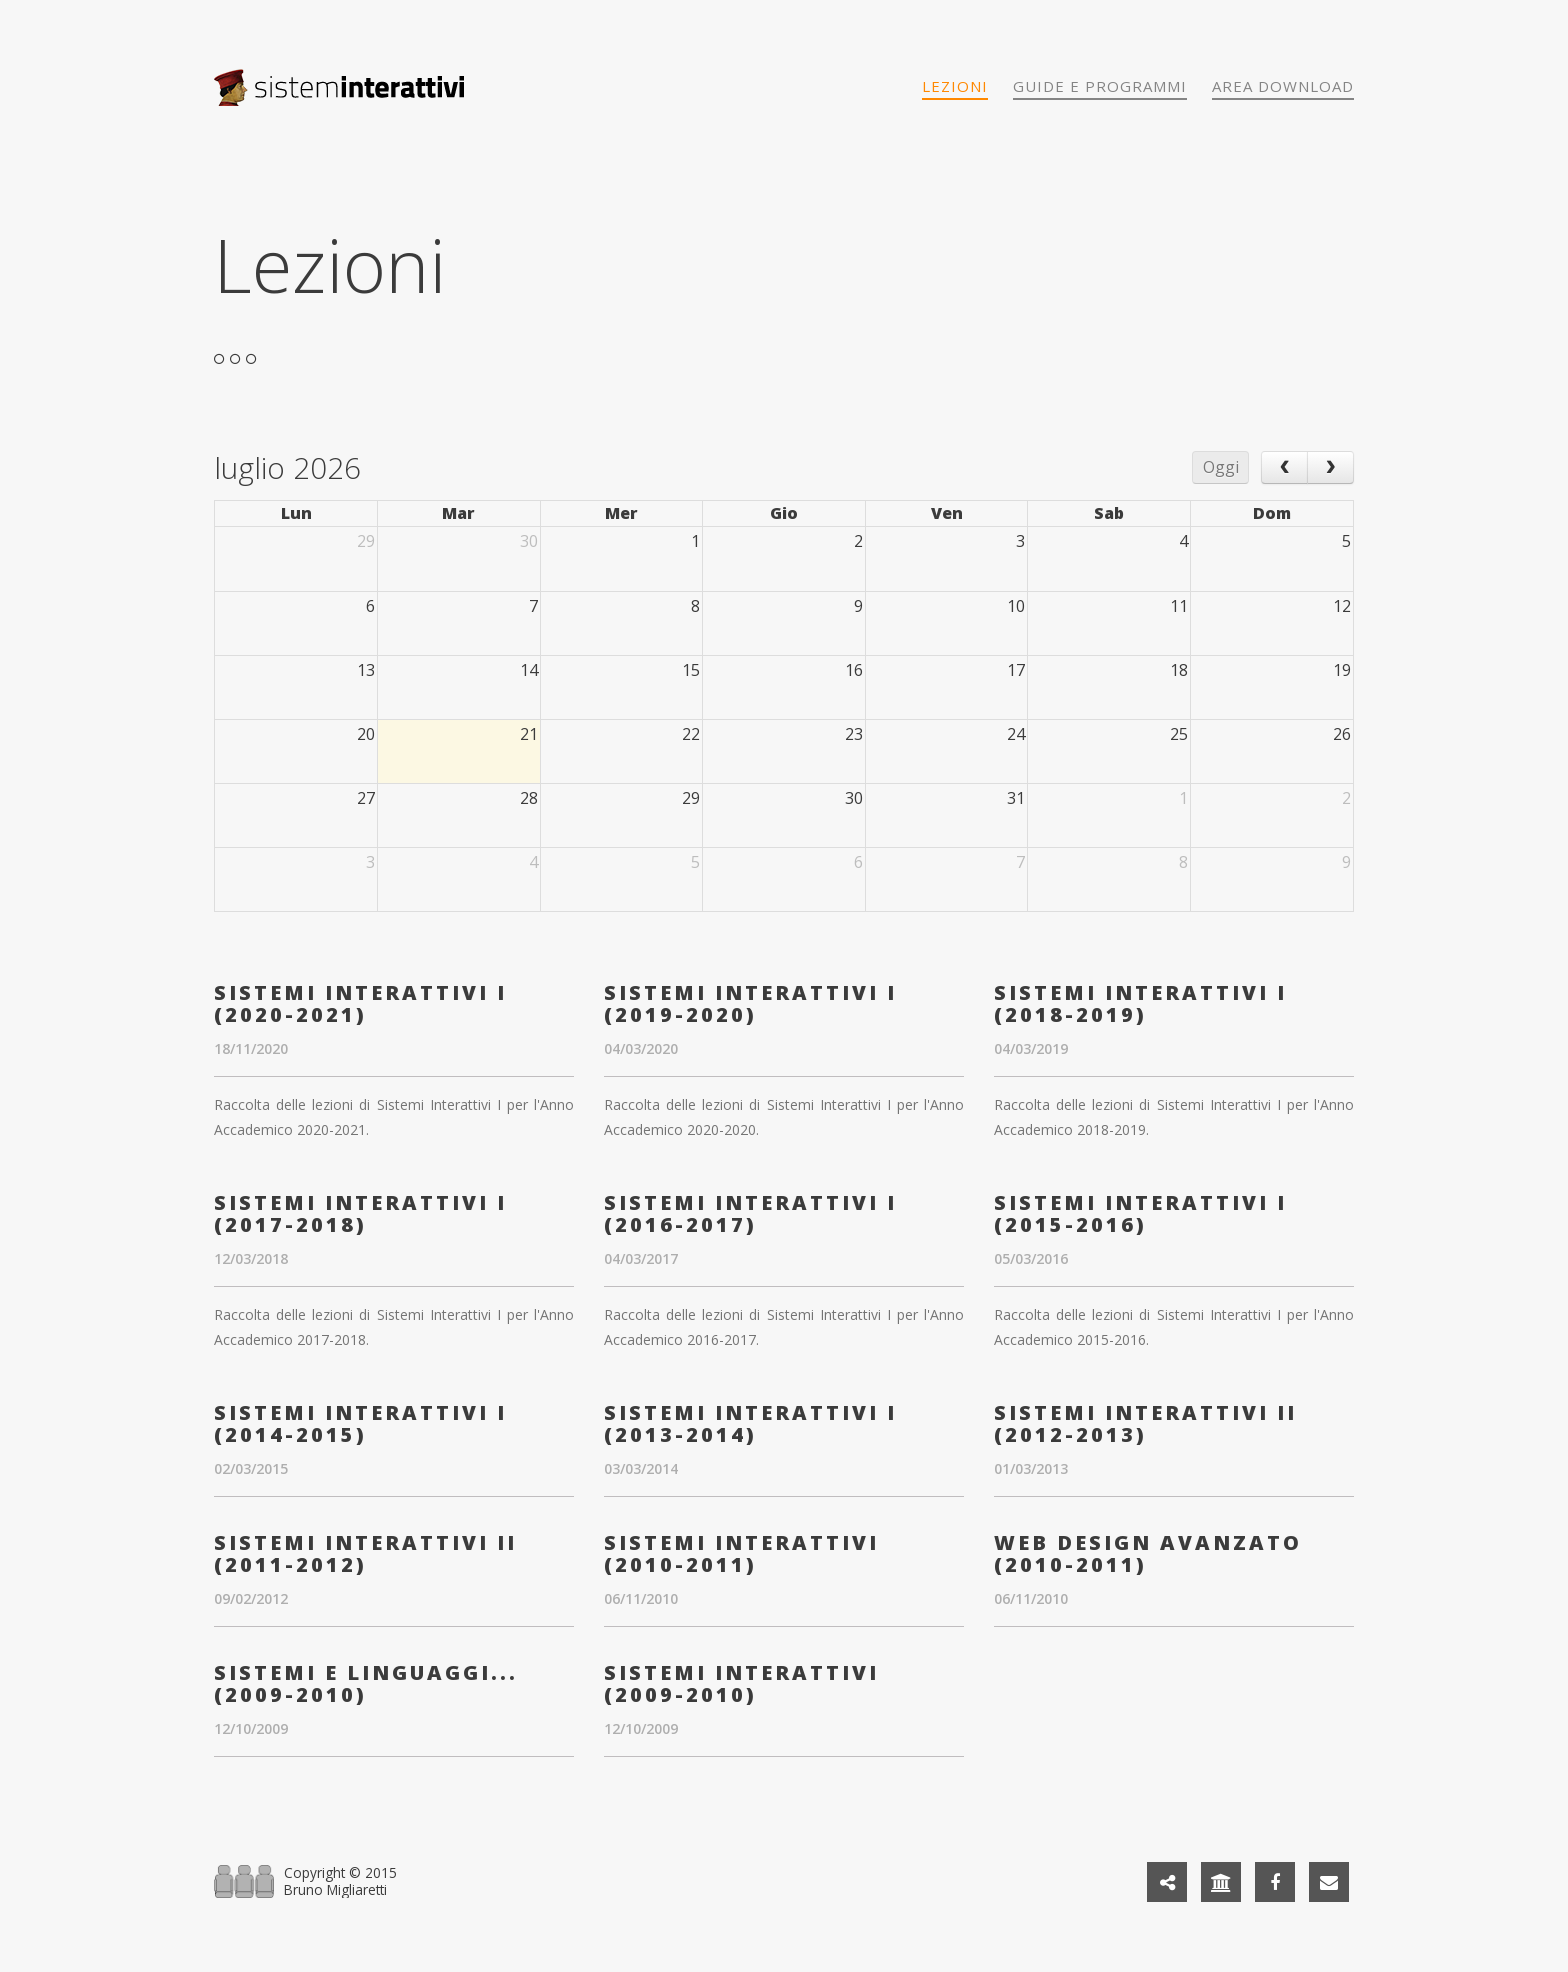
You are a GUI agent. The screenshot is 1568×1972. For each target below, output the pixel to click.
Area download (1283, 86)
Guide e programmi (1100, 86)
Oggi (1221, 467)
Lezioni (955, 86)
